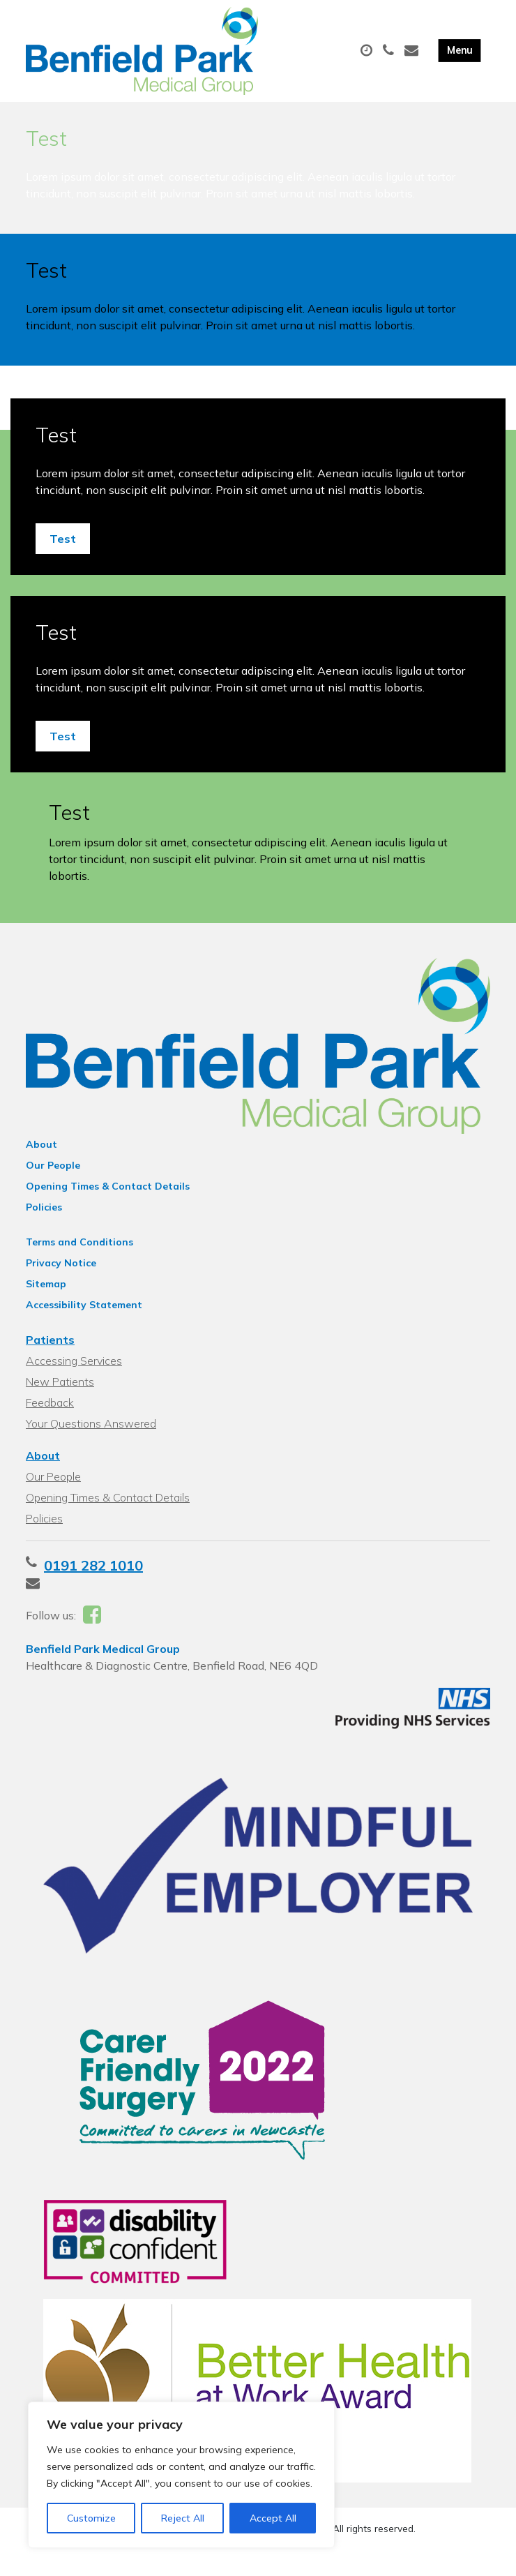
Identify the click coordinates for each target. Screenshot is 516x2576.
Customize (91, 2518)
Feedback (50, 1415)
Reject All (182, 2518)
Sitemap (46, 1296)
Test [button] (63, 551)
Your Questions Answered (91, 1436)
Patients (50, 1352)
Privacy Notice (61, 1275)
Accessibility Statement (84, 1317)
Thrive (307, 2555)
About (41, 1157)
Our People (53, 1177)
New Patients (60, 1394)
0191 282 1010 (93, 1578)
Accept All (273, 2518)
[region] (181, 2475)
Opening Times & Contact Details (108, 1198)
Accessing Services (74, 1373)
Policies (44, 1219)
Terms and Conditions (79, 1254)
